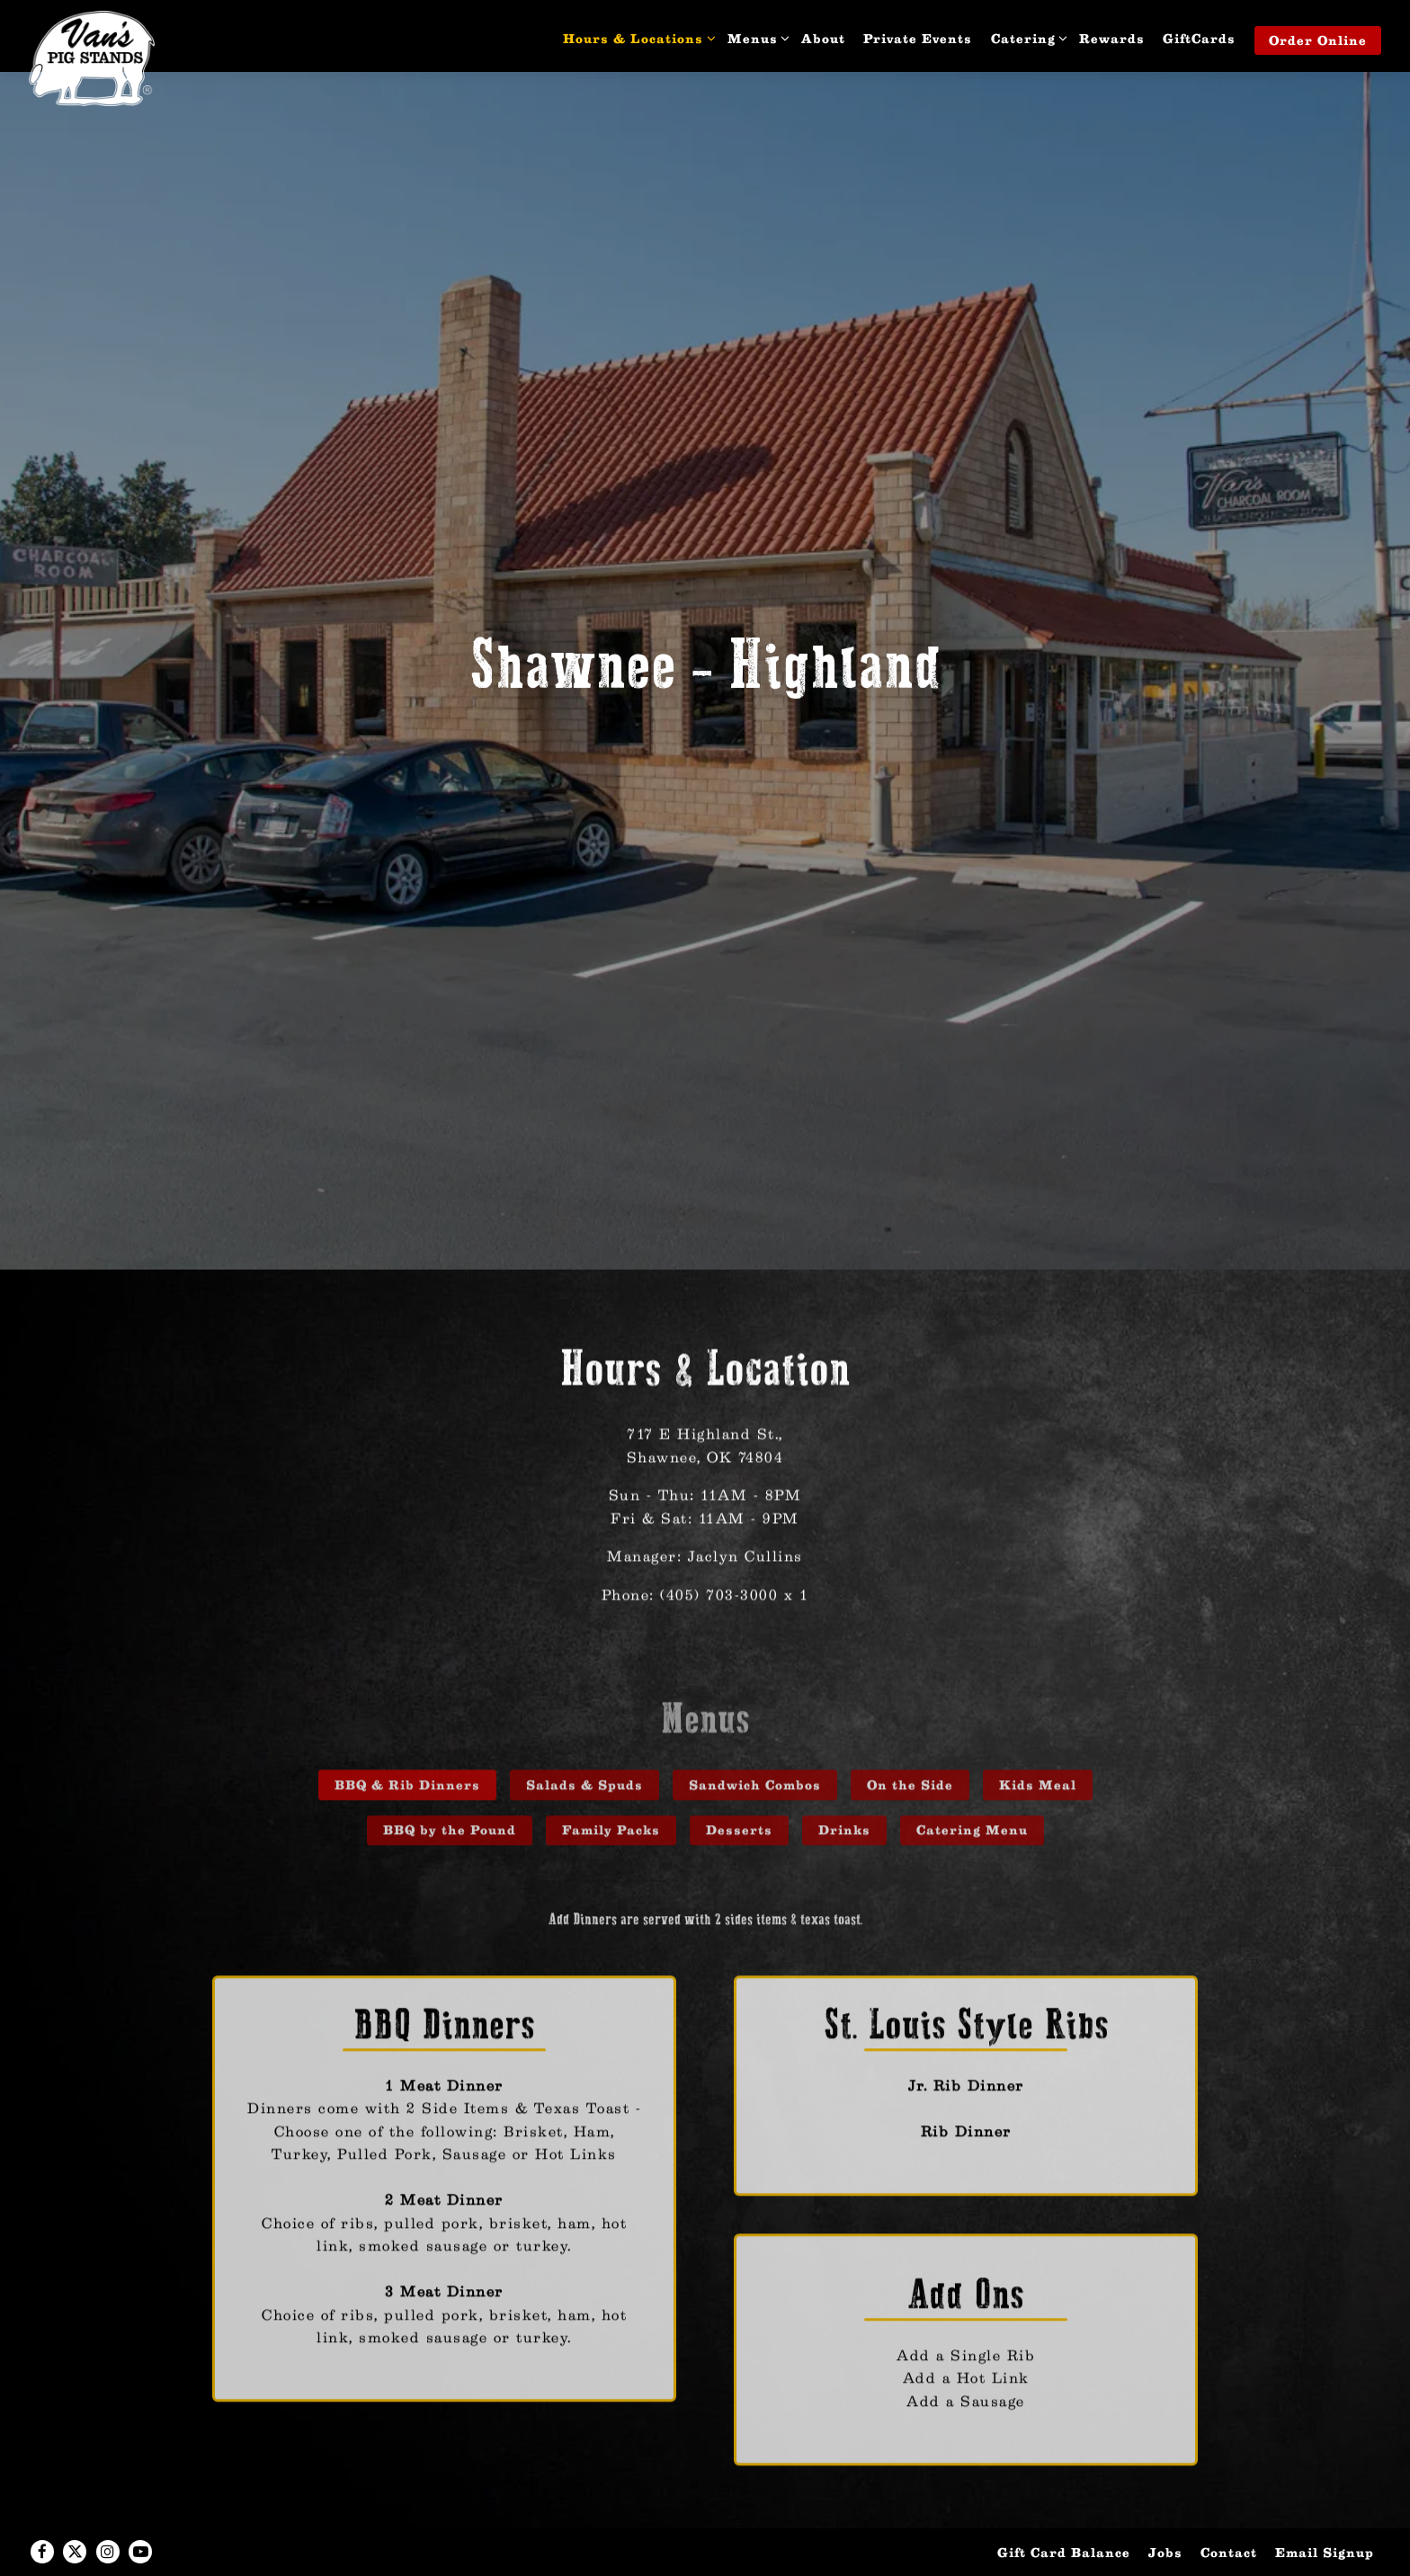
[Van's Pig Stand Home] (92, 57)
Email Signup (1324, 2509)
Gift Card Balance (1063, 2509)
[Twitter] (74, 2508)
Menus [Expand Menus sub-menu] (756, 37)
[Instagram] (108, 2508)
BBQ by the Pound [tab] (449, 1737)
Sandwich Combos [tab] (755, 1691)
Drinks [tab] (844, 1737)
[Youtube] (140, 2508)
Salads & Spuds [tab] (584, 1691)
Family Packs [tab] (611, 1737)
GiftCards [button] (1199, 38)
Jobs (1165, 2509)
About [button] (823, 38)
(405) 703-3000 (719, 1496)
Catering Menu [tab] (972, 1737)
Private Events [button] (917, 38)
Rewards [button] (1112, 38)
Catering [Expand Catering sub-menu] (1026, 37)
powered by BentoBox (705, 2554)
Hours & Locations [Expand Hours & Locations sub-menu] (636, 37)
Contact (1228, 2509)
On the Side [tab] (910, 1691)
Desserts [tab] (739, 1737)
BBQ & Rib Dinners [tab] (407, 1691)
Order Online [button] (1318, 40)
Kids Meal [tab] (1037, 1691)
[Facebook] (42, 2508)
